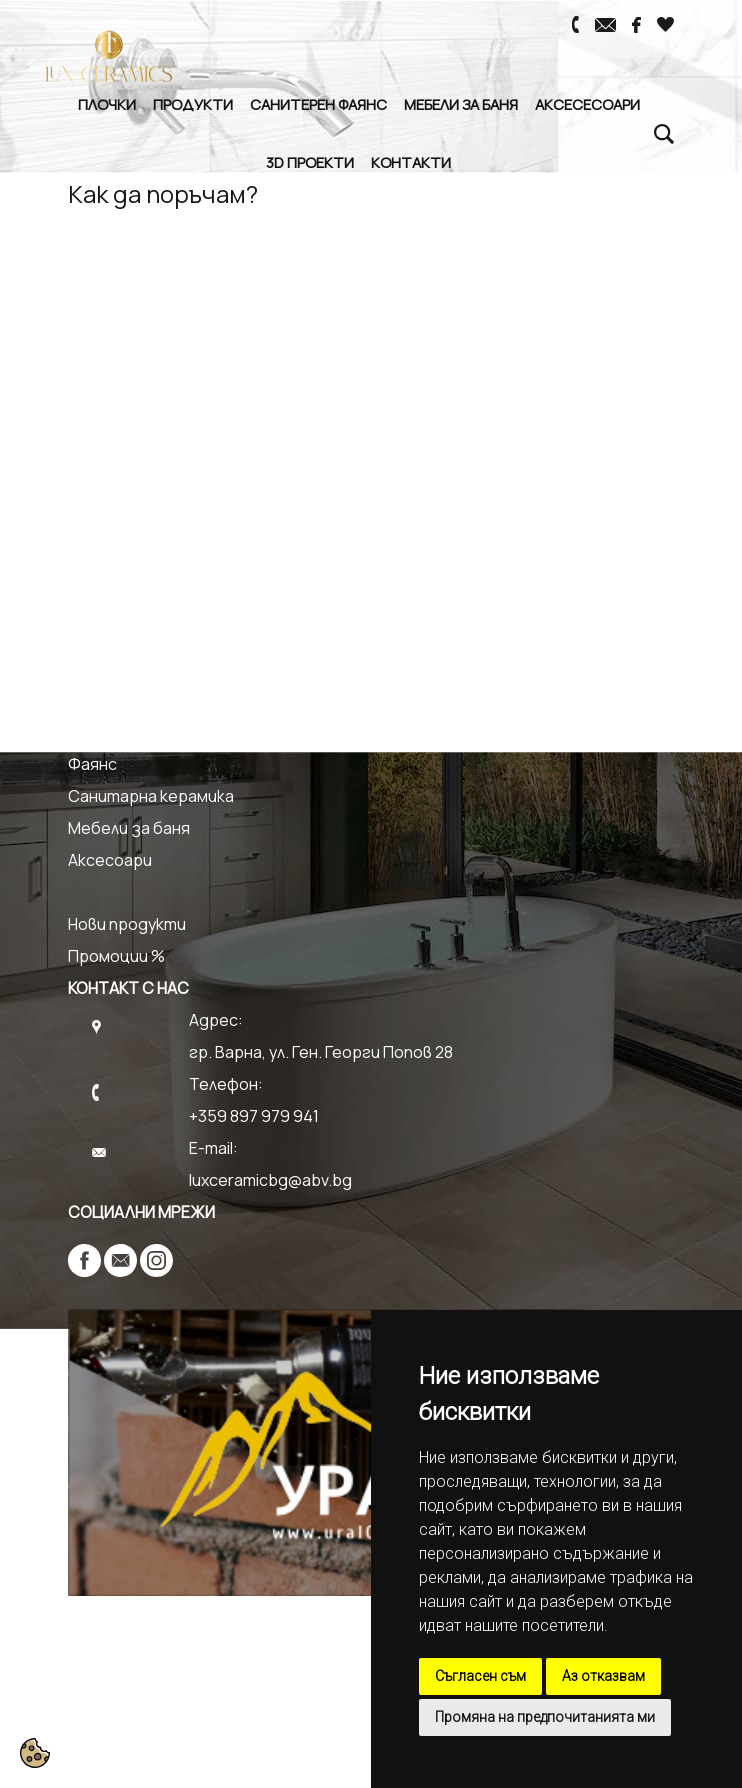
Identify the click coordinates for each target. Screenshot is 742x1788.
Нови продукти (127, 924)
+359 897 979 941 (254, 1116)
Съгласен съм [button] (480, 1676)
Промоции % (116, 956)
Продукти (193, 104)
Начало (95, 380)
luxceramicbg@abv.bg (270, 1180)
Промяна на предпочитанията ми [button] (545, 1717)
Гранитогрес (120, 700)
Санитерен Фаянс (318, 104)
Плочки (107, 104)
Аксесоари (110, 860)
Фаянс (92, 764)
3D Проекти (310, 162)
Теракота (107, 732)
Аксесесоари (587, 104)
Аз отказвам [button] (603, 1676)
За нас (92, 412)
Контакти (411, 162)
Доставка (107, 604)
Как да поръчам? (132, 572)
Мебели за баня (461, 104)
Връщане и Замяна (140, 636)
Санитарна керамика (151, 796)
